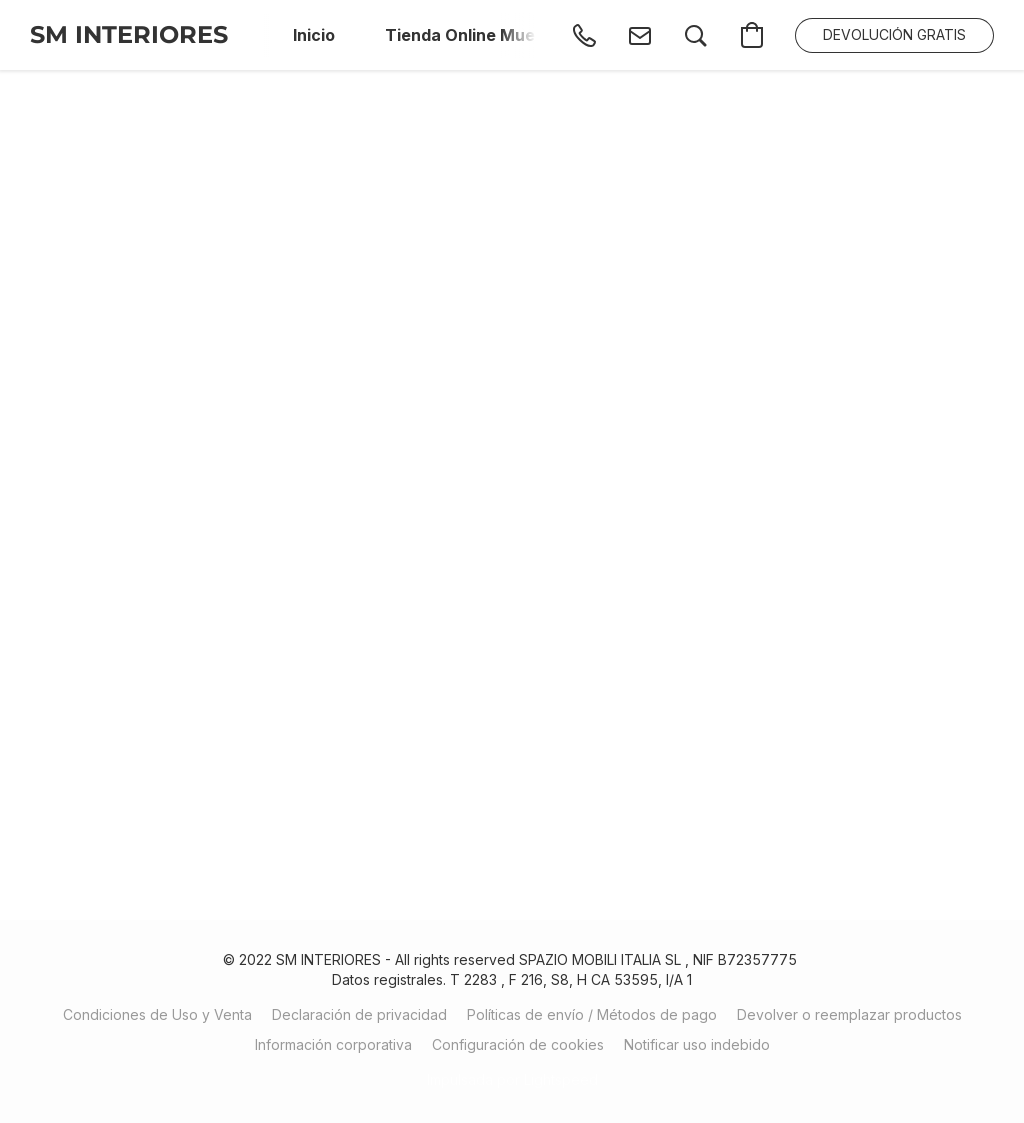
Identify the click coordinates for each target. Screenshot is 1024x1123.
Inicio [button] (314, 35)
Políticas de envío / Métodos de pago (592, 1014)
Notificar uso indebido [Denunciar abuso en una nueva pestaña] (697, 1044)
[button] (129, 35)
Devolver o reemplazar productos (849, 1014)
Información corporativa (333, 1044)
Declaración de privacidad (359, 1014)
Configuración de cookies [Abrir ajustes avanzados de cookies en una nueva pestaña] (518, 1044)
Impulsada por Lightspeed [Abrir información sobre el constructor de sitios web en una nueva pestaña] (512, 1079)
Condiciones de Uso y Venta (157, 1014)
